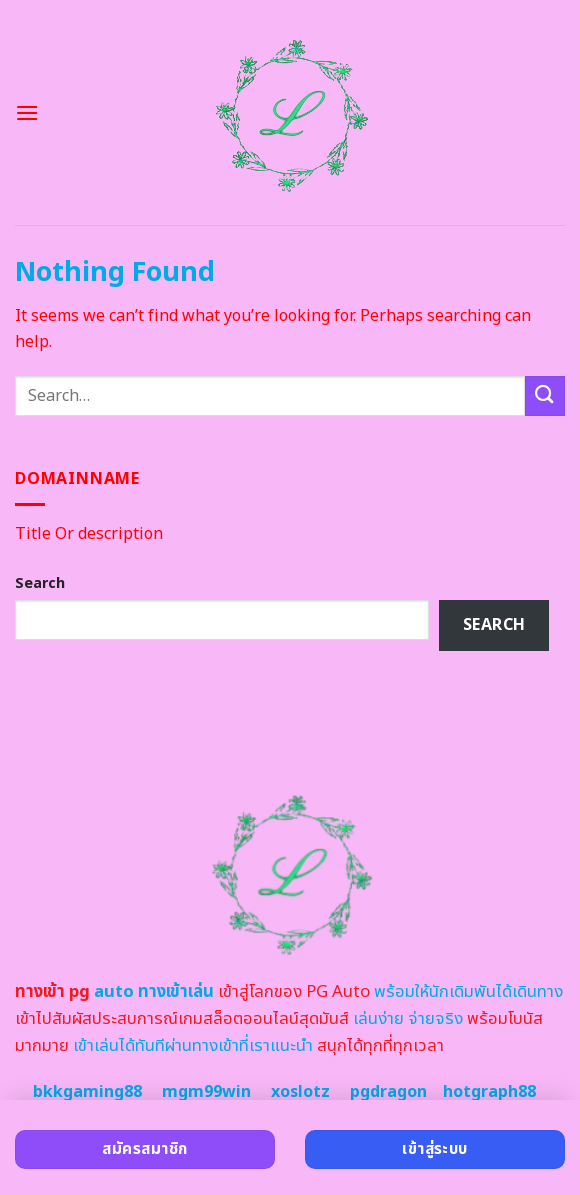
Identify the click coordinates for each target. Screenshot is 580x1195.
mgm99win (206, 1092)
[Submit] (545, 395)
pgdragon (388, 1092)
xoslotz (300, 1092)
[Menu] (27, 112)
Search (40, 583)
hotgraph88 (489, 1092)
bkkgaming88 (87, 1092)
